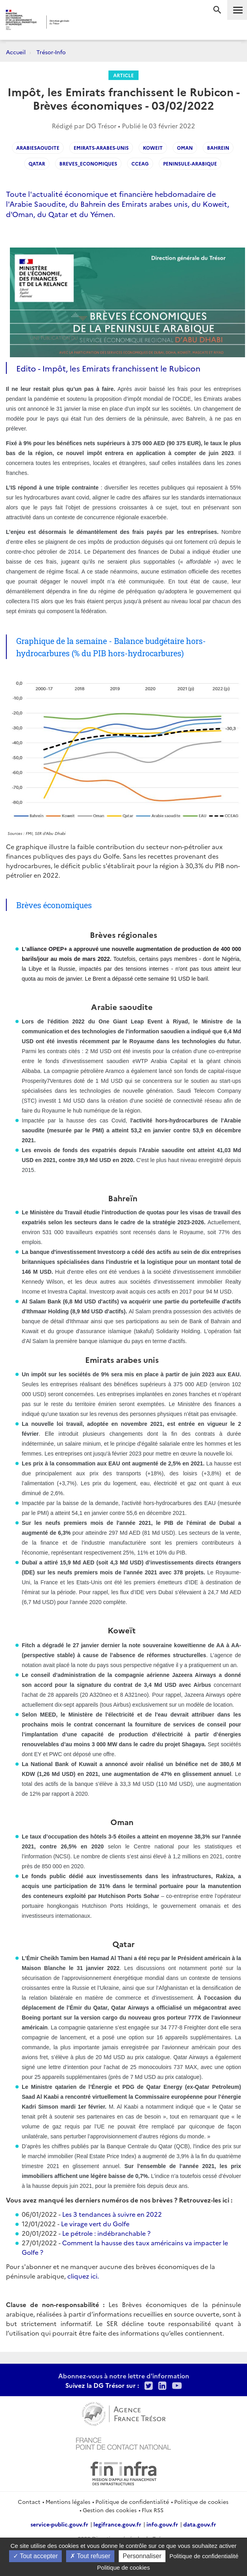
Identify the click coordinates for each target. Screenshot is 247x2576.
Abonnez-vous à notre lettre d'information (123, 2375)
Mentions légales (68, 2502)
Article (123, 75)
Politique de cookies (201, 2502)
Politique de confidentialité (132, 2502)
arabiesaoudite (37, 147)
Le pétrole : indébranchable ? (106, 2233)
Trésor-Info (51, 52)
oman (185, 147)
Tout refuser (90, 2556)
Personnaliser (142, 2556)
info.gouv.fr (162, 2524)
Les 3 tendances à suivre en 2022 (112, 2214)
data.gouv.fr (199, 2524)
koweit (153, 147)
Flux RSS (152, 2510)
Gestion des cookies (110, 2510)
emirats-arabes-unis (101, 147)
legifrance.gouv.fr (117, 2524)
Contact (29, 2502)
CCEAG (140, 163)
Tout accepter (35, 2556)
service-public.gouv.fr (59, 2524)
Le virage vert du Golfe (95, 2223)
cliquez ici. (83, 2275)
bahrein (218, 147)
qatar (36, 163)
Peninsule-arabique (190, 163)
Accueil (16, 52)
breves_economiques (88, 163)
